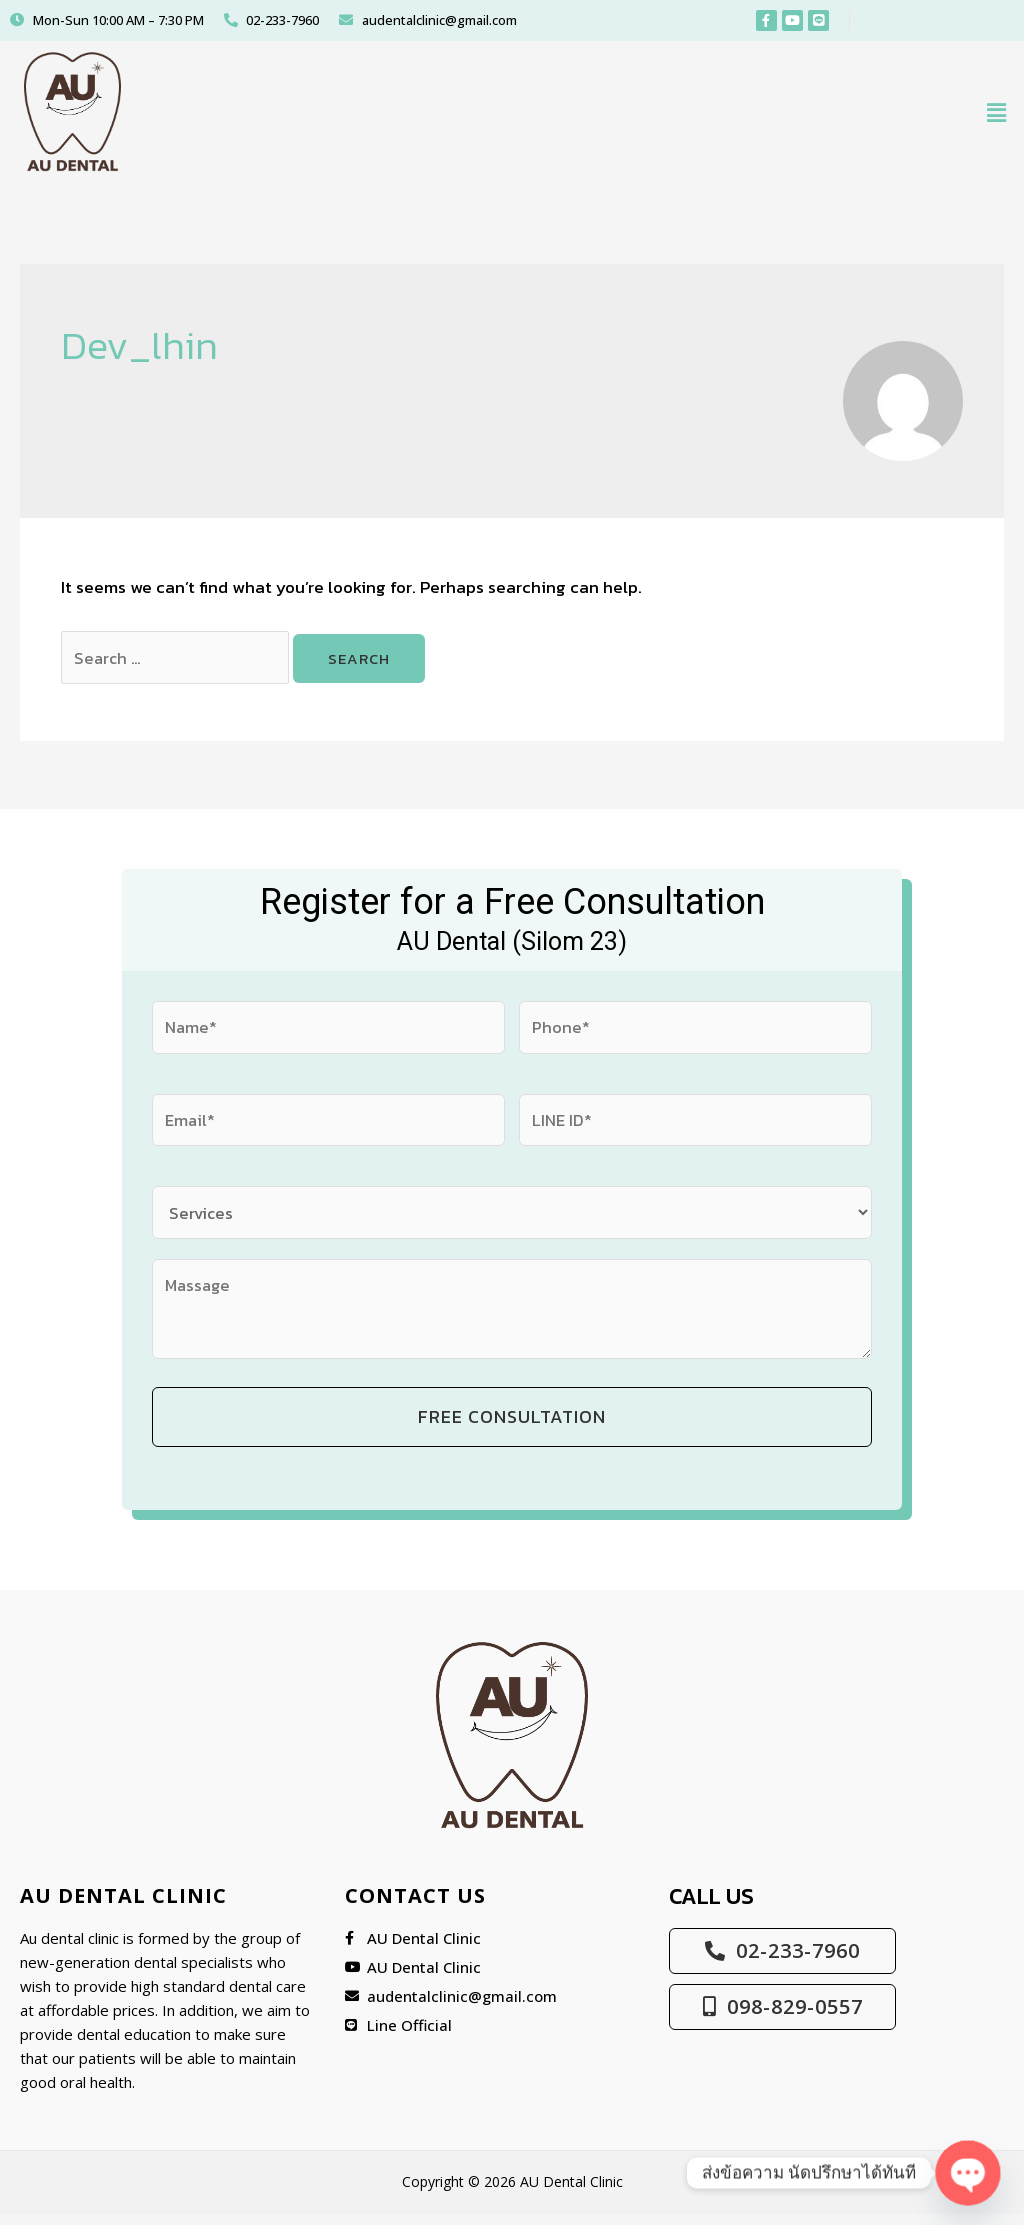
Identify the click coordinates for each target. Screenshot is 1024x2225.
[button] (997, 116)
